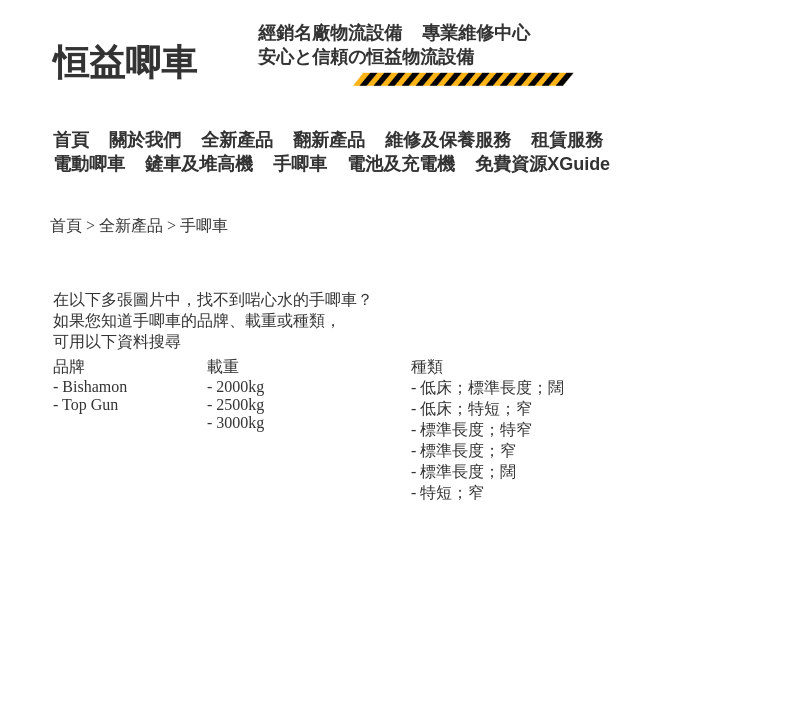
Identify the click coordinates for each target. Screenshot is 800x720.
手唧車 (300, 164)
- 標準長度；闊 (463, 471)
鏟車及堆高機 (199, 164)
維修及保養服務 (448, 140)
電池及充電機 (401, 164)
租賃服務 (567, 140)
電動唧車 (89, 164)
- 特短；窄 (447, 492)
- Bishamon (90, 386)
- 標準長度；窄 (463, 450)
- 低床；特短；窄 (471, 408)
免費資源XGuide (542, 164)
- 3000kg (235, 422)
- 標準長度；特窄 (471, 429)
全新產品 (131, 225)
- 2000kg (235, 386)
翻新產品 (329, 140)
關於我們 (145, 140)
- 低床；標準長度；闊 (487, 387)
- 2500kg (235, 404)
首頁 (66, 225)
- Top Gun (85, 404)
